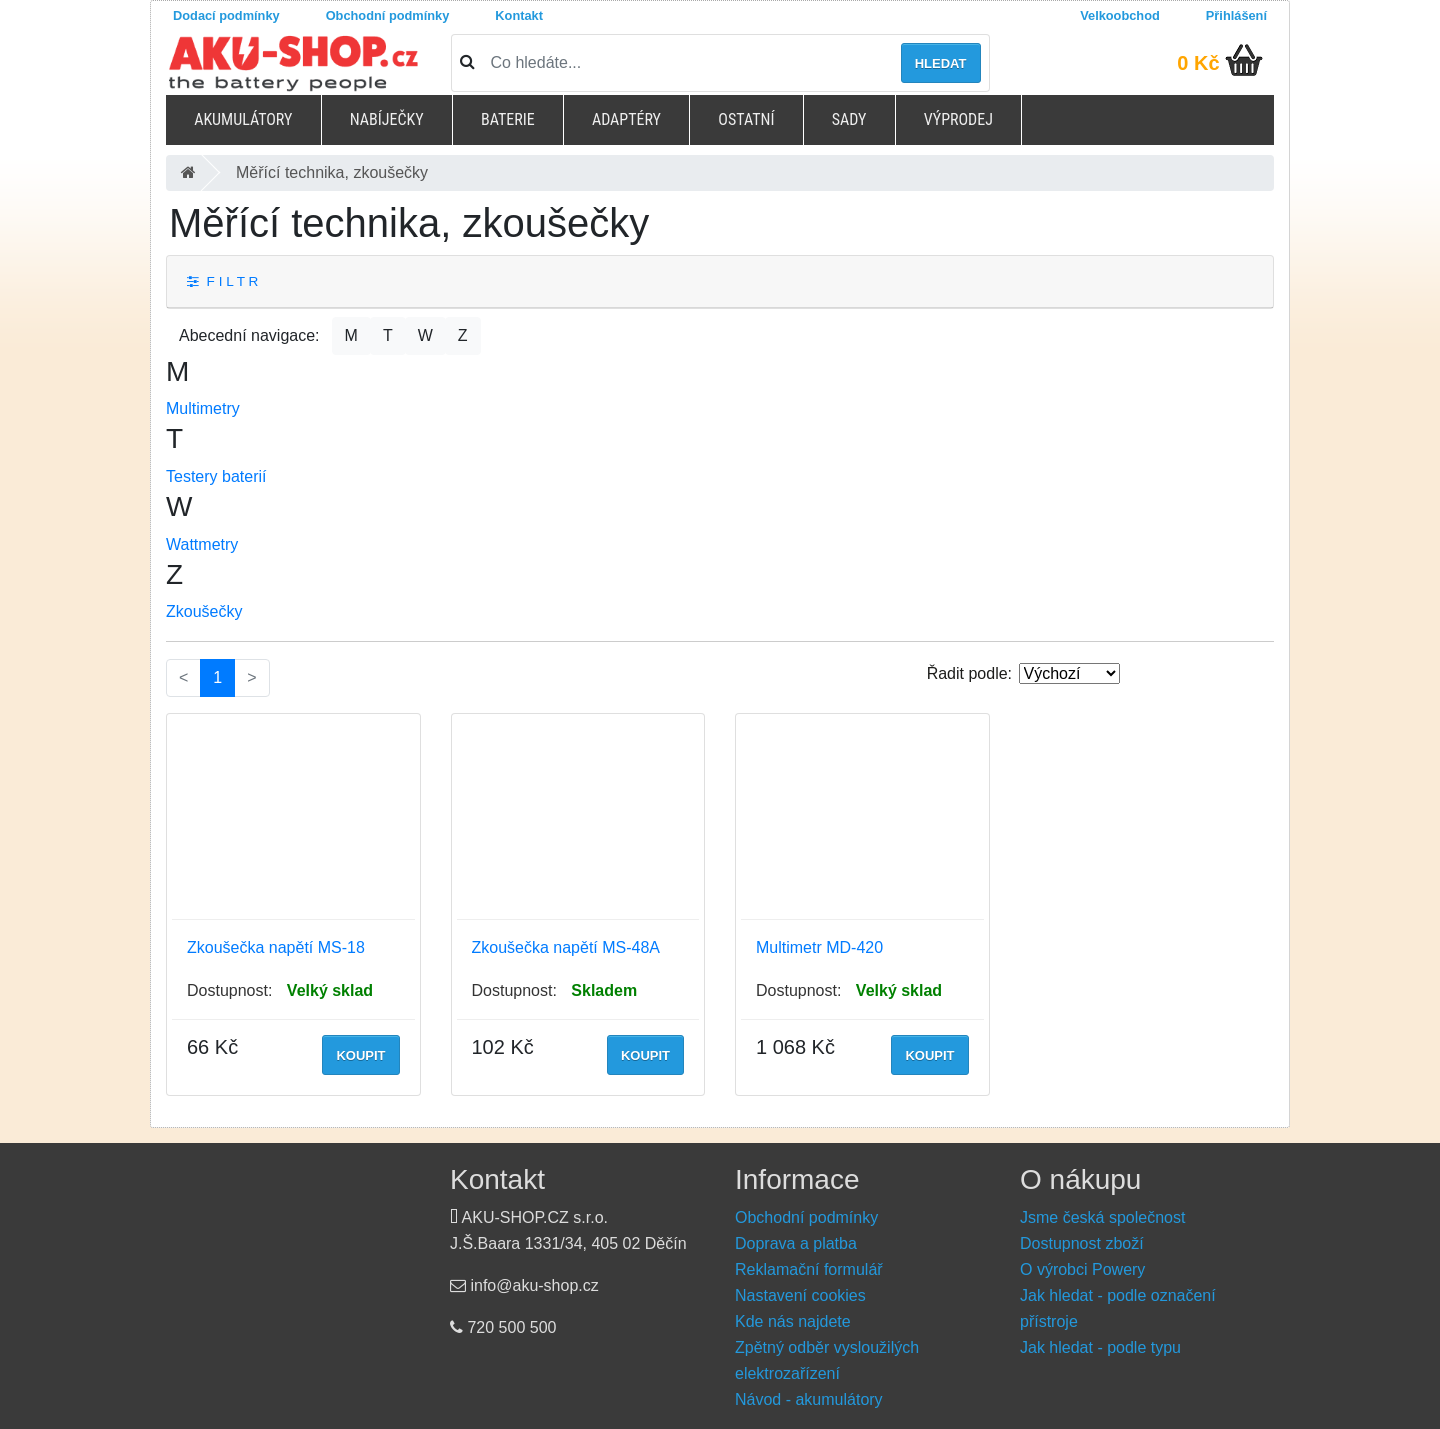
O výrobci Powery (1082, 1269)
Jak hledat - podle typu (1100, 1347)
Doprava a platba (796, 1243)
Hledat (941, 63)
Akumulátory (243, 119)
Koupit (360, 1055)
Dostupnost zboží (1082, 1243)
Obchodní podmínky (388, 15)
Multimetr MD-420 (819, 947)
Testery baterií (216, 476)
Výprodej (958, 119)
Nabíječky (387, 119)
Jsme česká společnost (1102, 1217)
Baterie (508, 119)
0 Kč (1198, 63)
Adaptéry (626, 119)
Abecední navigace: (249, 335)
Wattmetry (202, 544)
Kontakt (519, 15)
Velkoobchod (1120, 15)
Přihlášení (1236, 15)
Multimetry (203, 408)
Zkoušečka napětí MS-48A (566, 947)
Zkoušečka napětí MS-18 (276, 947)
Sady (849, 119)
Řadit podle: (969, 673)
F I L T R (222, 281)
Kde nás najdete (793, 1321)
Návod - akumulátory (809, 1399)
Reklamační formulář (809, 1269)
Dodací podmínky (226, 15)
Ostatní (746, 119)
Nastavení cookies (800, 1295)
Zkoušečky (204, 611)
